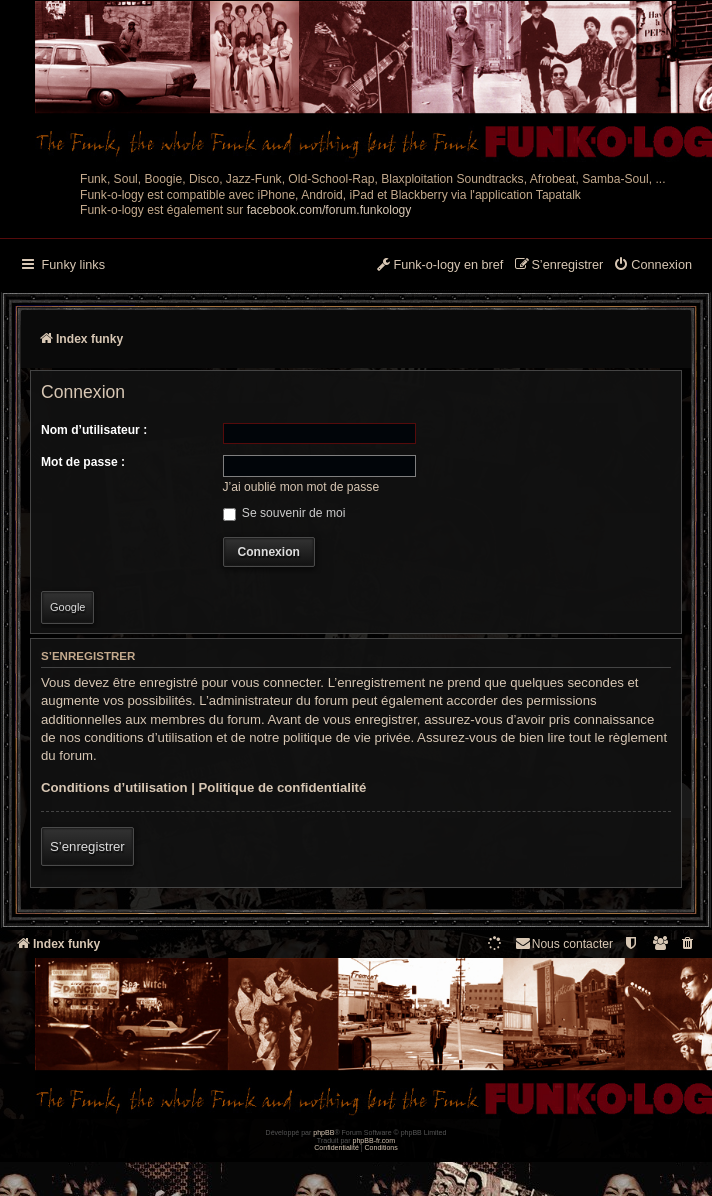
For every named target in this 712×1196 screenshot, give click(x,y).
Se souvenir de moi (284, 513)
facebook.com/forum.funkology (329, 210)
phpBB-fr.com (374, 1140)
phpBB (323, 1132)
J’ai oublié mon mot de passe (301, 487)
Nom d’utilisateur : (94, 430)
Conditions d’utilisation (114, 787)
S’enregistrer (87, 846)
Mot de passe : (83, 462)
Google (67, 607)
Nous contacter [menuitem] (563, 943)
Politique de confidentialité (283, 787)
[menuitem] (652, 266)
